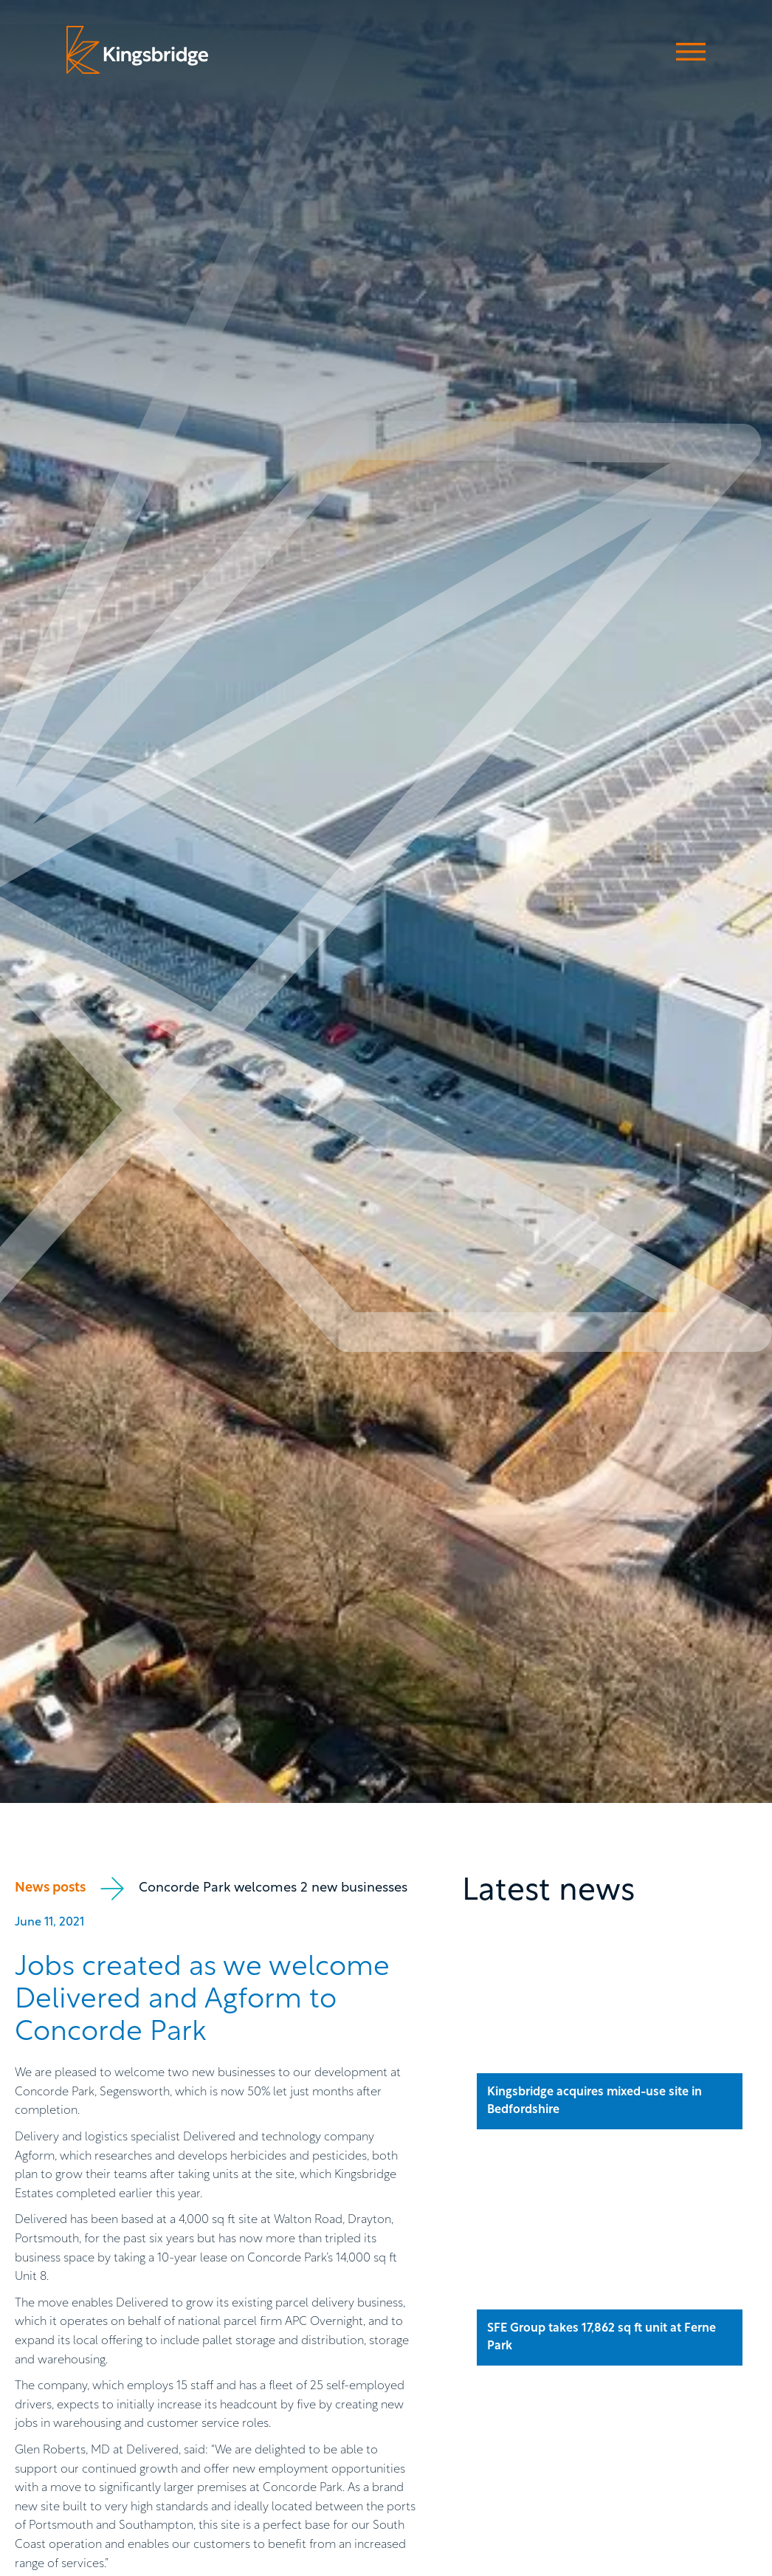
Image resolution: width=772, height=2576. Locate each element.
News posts (50, 1888)
